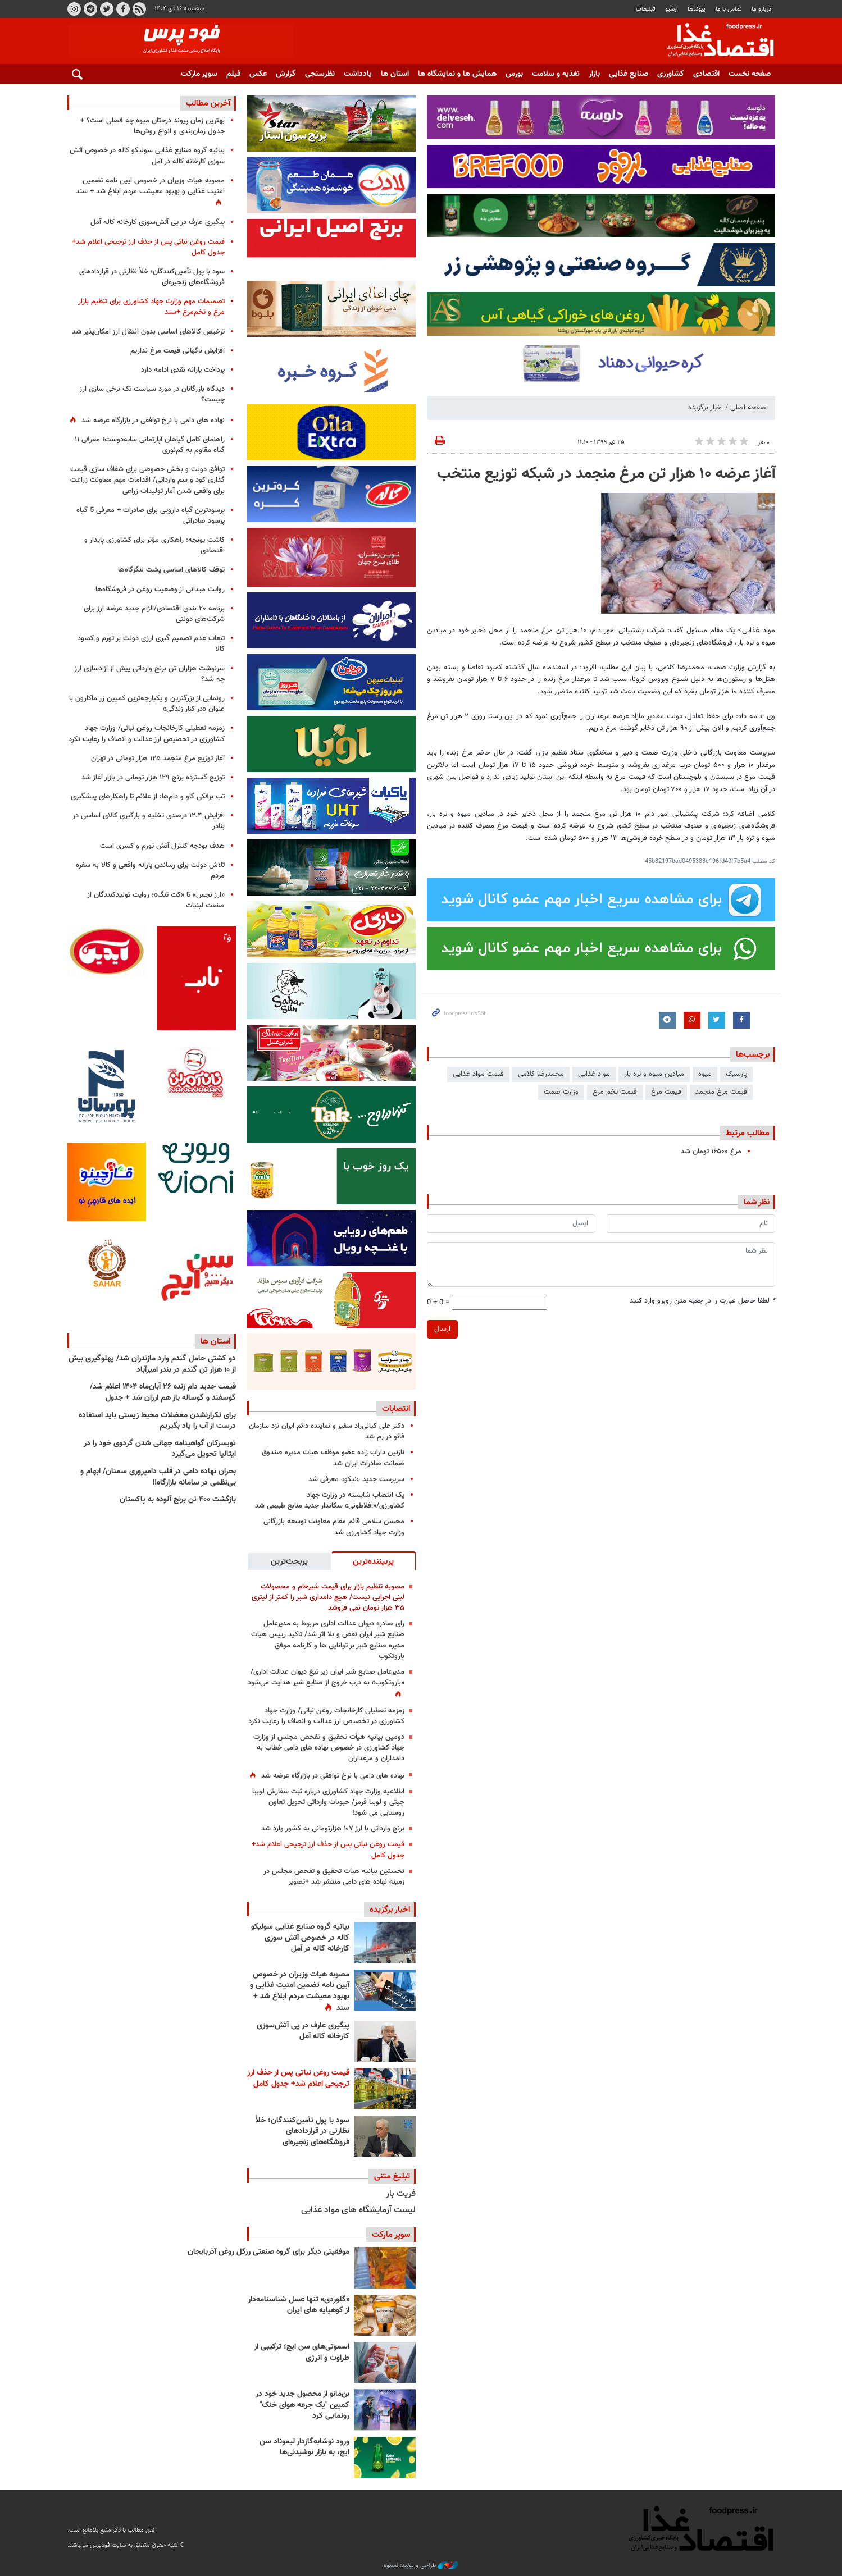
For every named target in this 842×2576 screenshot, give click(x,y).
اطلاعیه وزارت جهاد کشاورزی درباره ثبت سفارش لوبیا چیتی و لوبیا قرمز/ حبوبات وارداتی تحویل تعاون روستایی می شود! (328, 1802)
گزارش (286, 74)
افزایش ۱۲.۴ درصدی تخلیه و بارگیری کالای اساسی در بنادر (148, 821)
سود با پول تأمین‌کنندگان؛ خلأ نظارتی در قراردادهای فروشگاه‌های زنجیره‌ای (302, 2131)
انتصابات (396, 1408)
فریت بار (401, 2194)
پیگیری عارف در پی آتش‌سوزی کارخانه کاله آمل (303, 2031)
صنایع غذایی (628, 74)
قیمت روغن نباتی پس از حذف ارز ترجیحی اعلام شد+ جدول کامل (328, 1850)
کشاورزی (670, 74)
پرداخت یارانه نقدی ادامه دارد (183, 370)
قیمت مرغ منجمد (721, 1092)
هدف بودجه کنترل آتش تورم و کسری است (162, 846)
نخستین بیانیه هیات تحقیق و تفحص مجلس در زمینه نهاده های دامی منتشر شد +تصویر (333, 1877)
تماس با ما (729, 9)
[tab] (373, 1560)
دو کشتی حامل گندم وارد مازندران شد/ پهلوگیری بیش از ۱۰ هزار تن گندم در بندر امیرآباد (152, 1364)
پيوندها (697, 9)
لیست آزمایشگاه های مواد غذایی (358, 2210)
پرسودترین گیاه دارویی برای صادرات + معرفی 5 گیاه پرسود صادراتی (150, 516)
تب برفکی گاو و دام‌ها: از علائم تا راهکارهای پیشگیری (148, 796)
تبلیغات (646, 9)
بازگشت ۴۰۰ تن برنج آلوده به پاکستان (178, 1499)
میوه (705, 1074)
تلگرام (89, 9)
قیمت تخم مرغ (615, 1092)
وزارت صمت (561, 1092)
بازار (594, 74)
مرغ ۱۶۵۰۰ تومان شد (711, 1151)
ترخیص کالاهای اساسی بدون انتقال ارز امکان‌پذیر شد (148, 331)
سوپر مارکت (199, 74)
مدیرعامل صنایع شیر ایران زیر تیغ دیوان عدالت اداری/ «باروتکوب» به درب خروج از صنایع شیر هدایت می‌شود (326, 1677)
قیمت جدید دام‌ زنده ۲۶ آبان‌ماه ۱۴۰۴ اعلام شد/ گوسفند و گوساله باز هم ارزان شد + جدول (163, 1392)
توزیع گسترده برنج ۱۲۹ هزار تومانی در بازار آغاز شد (153, 777)
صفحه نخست (750, 74)
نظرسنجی (320, 74)
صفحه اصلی (748, 407)
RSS (138, 9)
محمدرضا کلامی (541, 1074)
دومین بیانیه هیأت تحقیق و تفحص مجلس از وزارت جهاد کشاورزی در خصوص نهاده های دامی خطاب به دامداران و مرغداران (328, 1748)
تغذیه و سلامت (556, 74)
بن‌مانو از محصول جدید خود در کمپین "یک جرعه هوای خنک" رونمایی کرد (302, 2405)
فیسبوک (122, 9)
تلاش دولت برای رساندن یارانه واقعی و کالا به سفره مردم (150, 870)
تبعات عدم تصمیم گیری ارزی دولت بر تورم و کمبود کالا (151, 644)
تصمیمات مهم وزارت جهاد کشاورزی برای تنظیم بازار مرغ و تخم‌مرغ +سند (151, 307)
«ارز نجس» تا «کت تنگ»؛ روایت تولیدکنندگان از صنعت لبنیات (156, 900)
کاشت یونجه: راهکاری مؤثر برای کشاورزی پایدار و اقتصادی (154, 545)
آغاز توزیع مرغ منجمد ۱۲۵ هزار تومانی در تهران (158, 758)
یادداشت (358, 74)
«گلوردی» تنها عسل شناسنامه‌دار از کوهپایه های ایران (298, 2305)
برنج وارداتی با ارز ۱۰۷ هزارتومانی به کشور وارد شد (332, 1828)
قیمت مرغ (666, 1092)
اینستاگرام (73, 9)
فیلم (233, 74)
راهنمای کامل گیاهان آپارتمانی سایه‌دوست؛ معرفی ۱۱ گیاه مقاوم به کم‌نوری (150, 445)
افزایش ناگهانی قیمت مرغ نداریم (177, 351)
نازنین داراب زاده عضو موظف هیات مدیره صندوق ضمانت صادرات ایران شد (333, 1458)
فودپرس (713, 41)
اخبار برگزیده (705, 407)
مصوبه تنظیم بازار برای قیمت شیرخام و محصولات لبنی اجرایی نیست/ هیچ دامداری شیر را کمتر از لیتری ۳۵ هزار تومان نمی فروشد (328, 1597)
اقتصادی (706, 74)
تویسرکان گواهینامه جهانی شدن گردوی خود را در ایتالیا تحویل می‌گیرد (160, 1449)
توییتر (106, 9)
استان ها (395, 74)
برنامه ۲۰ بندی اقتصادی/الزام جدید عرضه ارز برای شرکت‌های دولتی (154, 614)
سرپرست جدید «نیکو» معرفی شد (356, 1479)
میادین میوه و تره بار (654, 1074)
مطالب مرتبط (748, 1133)
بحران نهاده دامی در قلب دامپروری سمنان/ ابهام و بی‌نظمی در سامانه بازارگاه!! (158, 1477)
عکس (258, 74)
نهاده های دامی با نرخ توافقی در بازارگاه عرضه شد (332, 1776)
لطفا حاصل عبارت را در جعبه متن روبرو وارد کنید (702, 1301)
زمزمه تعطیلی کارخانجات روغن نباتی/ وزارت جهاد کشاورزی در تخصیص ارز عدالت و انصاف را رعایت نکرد (326, 1716)
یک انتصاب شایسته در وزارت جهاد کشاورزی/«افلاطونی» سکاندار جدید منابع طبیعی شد (329, 1500)
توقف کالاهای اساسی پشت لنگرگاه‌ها (171, 570)
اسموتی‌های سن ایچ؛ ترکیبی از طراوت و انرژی (301, 2352)
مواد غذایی (594, 1074)
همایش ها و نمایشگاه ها (457, 74)
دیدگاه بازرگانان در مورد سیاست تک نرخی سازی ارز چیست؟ (152, 394)
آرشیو (671, 9)
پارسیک (736, 1074)
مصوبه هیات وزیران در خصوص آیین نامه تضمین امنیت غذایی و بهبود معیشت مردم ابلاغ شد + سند (299, 1991)
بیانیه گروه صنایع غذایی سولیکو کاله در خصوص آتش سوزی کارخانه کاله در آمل (300, 1938)
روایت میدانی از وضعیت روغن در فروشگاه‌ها (160, 589)
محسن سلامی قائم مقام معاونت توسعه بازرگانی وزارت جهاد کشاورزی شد (333, 1527)
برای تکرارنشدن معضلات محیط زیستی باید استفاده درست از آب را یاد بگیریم (157, 1421)
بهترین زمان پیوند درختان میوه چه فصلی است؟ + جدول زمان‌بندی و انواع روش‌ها (152, 126)
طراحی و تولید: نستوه (421, 2565)
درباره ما (761, 9)
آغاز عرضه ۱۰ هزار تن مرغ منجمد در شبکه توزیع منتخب (606, 474)
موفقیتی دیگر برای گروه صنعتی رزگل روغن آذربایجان (268, 2252)
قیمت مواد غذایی (478, 1074)
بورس (514, 74)
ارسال (442, 1329)
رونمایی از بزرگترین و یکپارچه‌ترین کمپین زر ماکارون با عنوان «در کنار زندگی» (147, 704)
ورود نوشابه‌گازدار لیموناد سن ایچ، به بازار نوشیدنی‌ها (304, 2447)
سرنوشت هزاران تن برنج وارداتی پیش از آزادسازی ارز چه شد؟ (149, 674)
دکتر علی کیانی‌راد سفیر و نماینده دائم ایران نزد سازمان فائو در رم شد (326, 1431)
